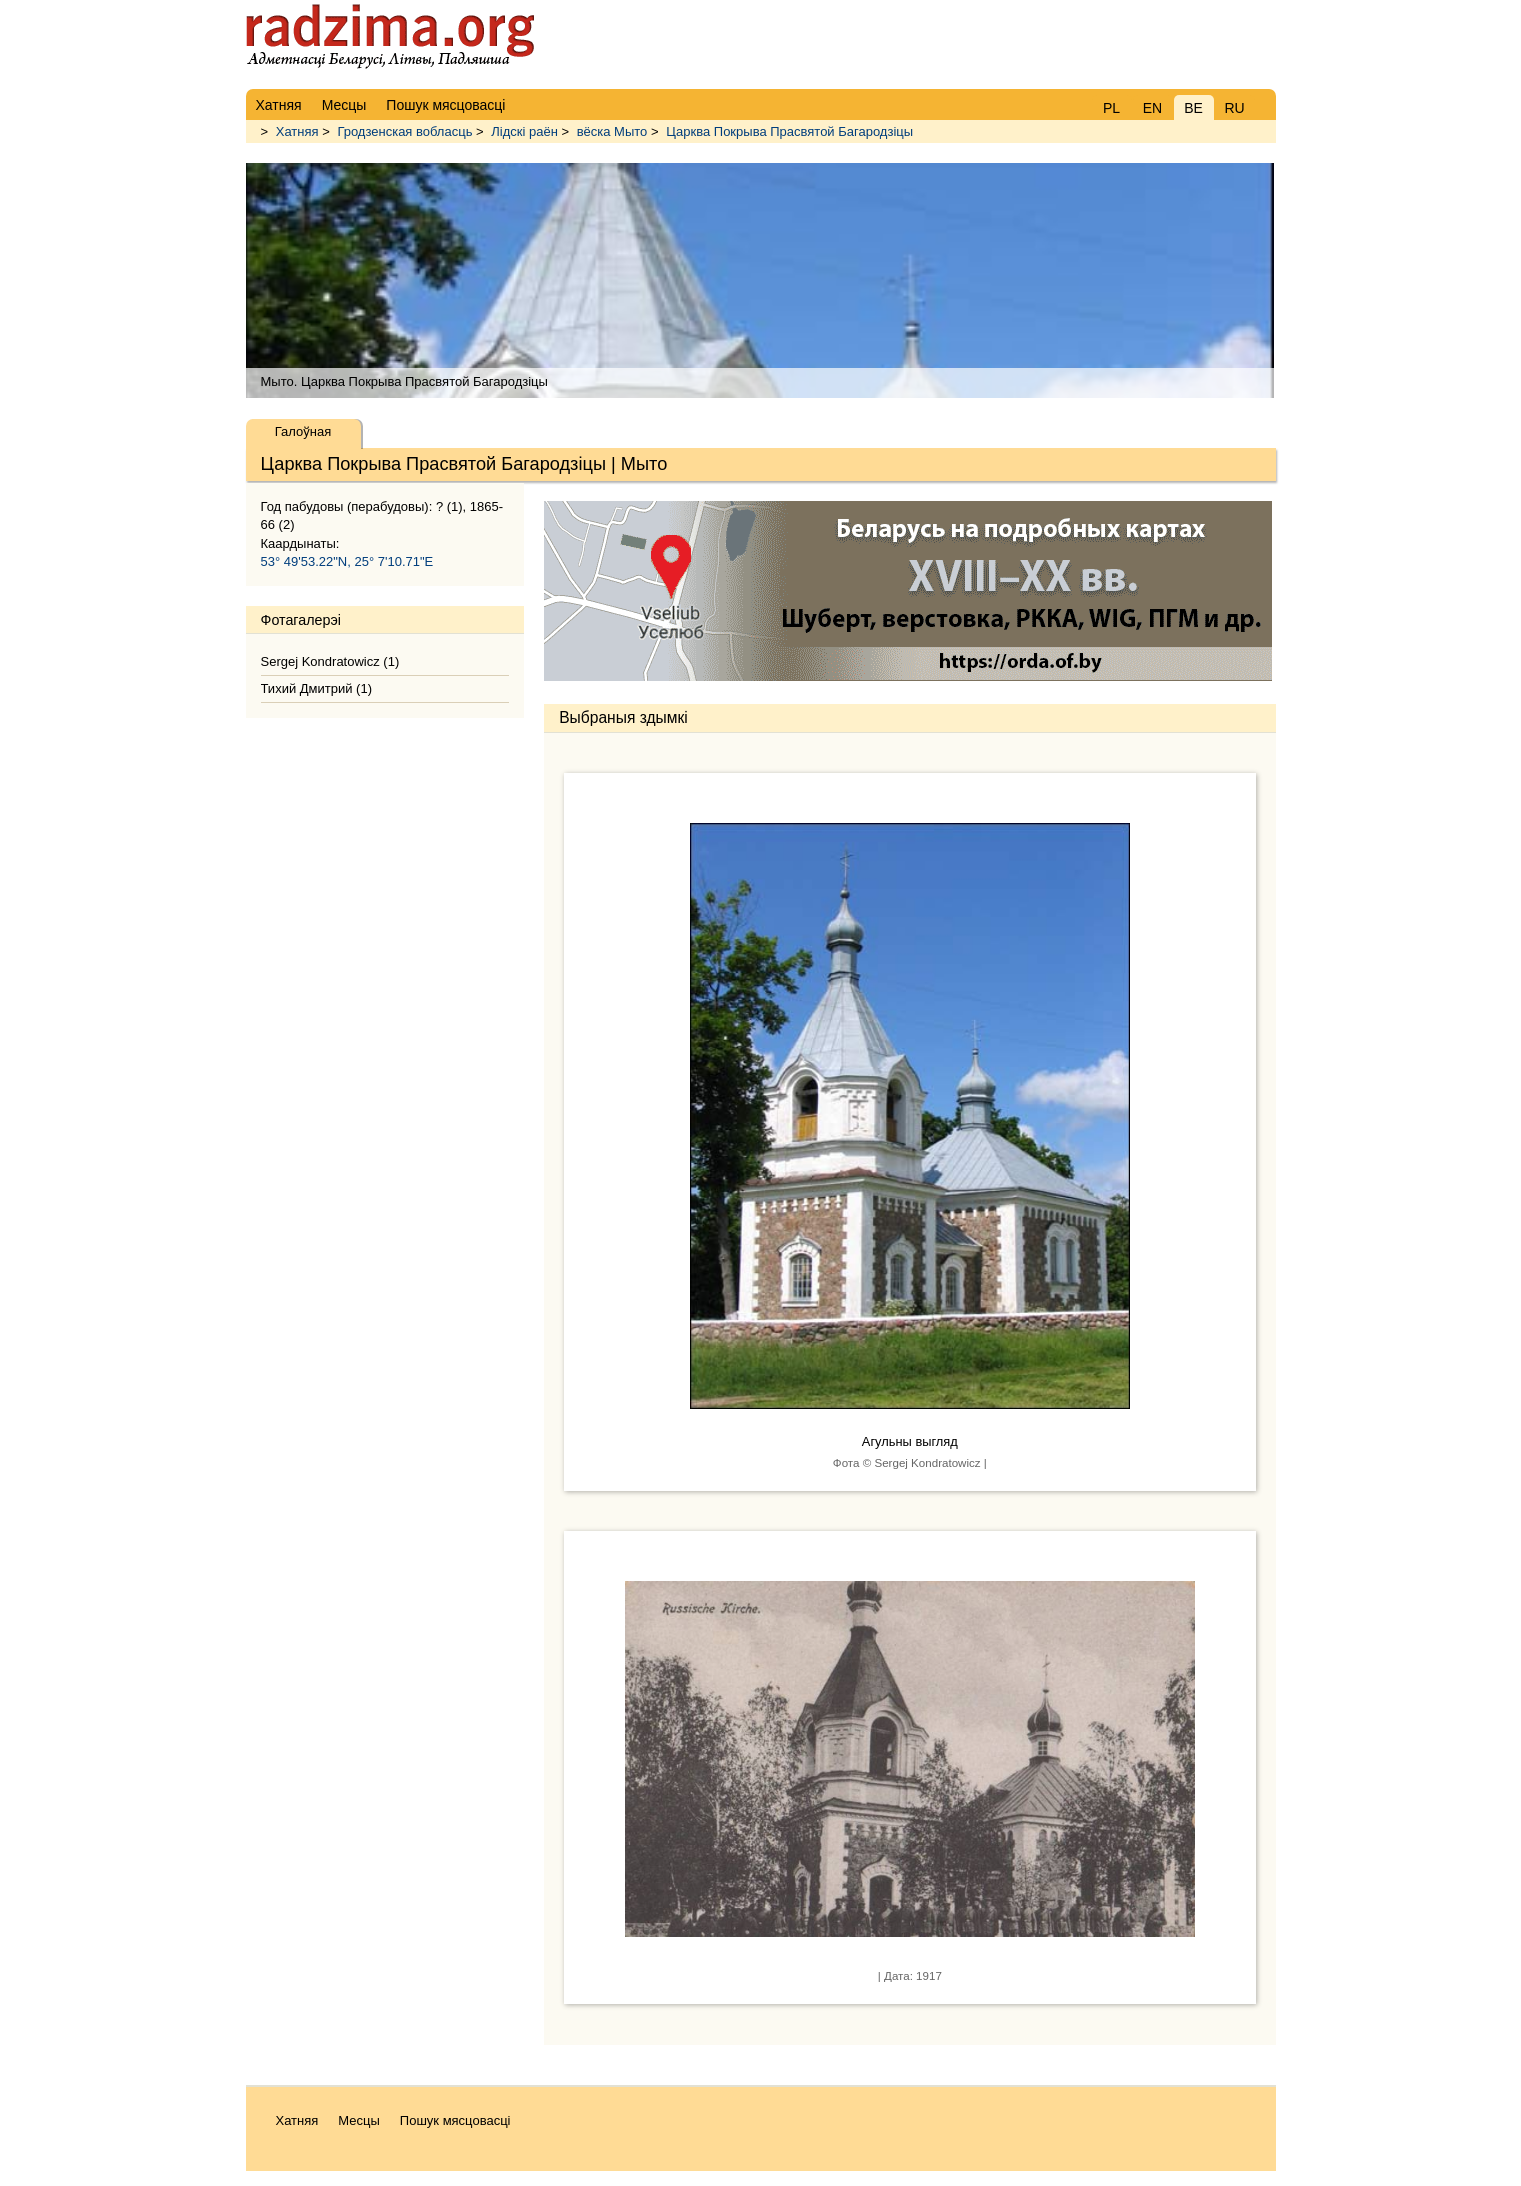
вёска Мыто (612, 131)
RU (1234, 108)
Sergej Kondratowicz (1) (330, 661)
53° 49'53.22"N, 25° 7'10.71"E (347, 561)
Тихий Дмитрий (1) (316, 688)
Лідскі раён (524, 131)
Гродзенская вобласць (404, 131)
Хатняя (297, 131)
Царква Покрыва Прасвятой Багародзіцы (789, 131)
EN (1152, 108)
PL (1111, 108)
